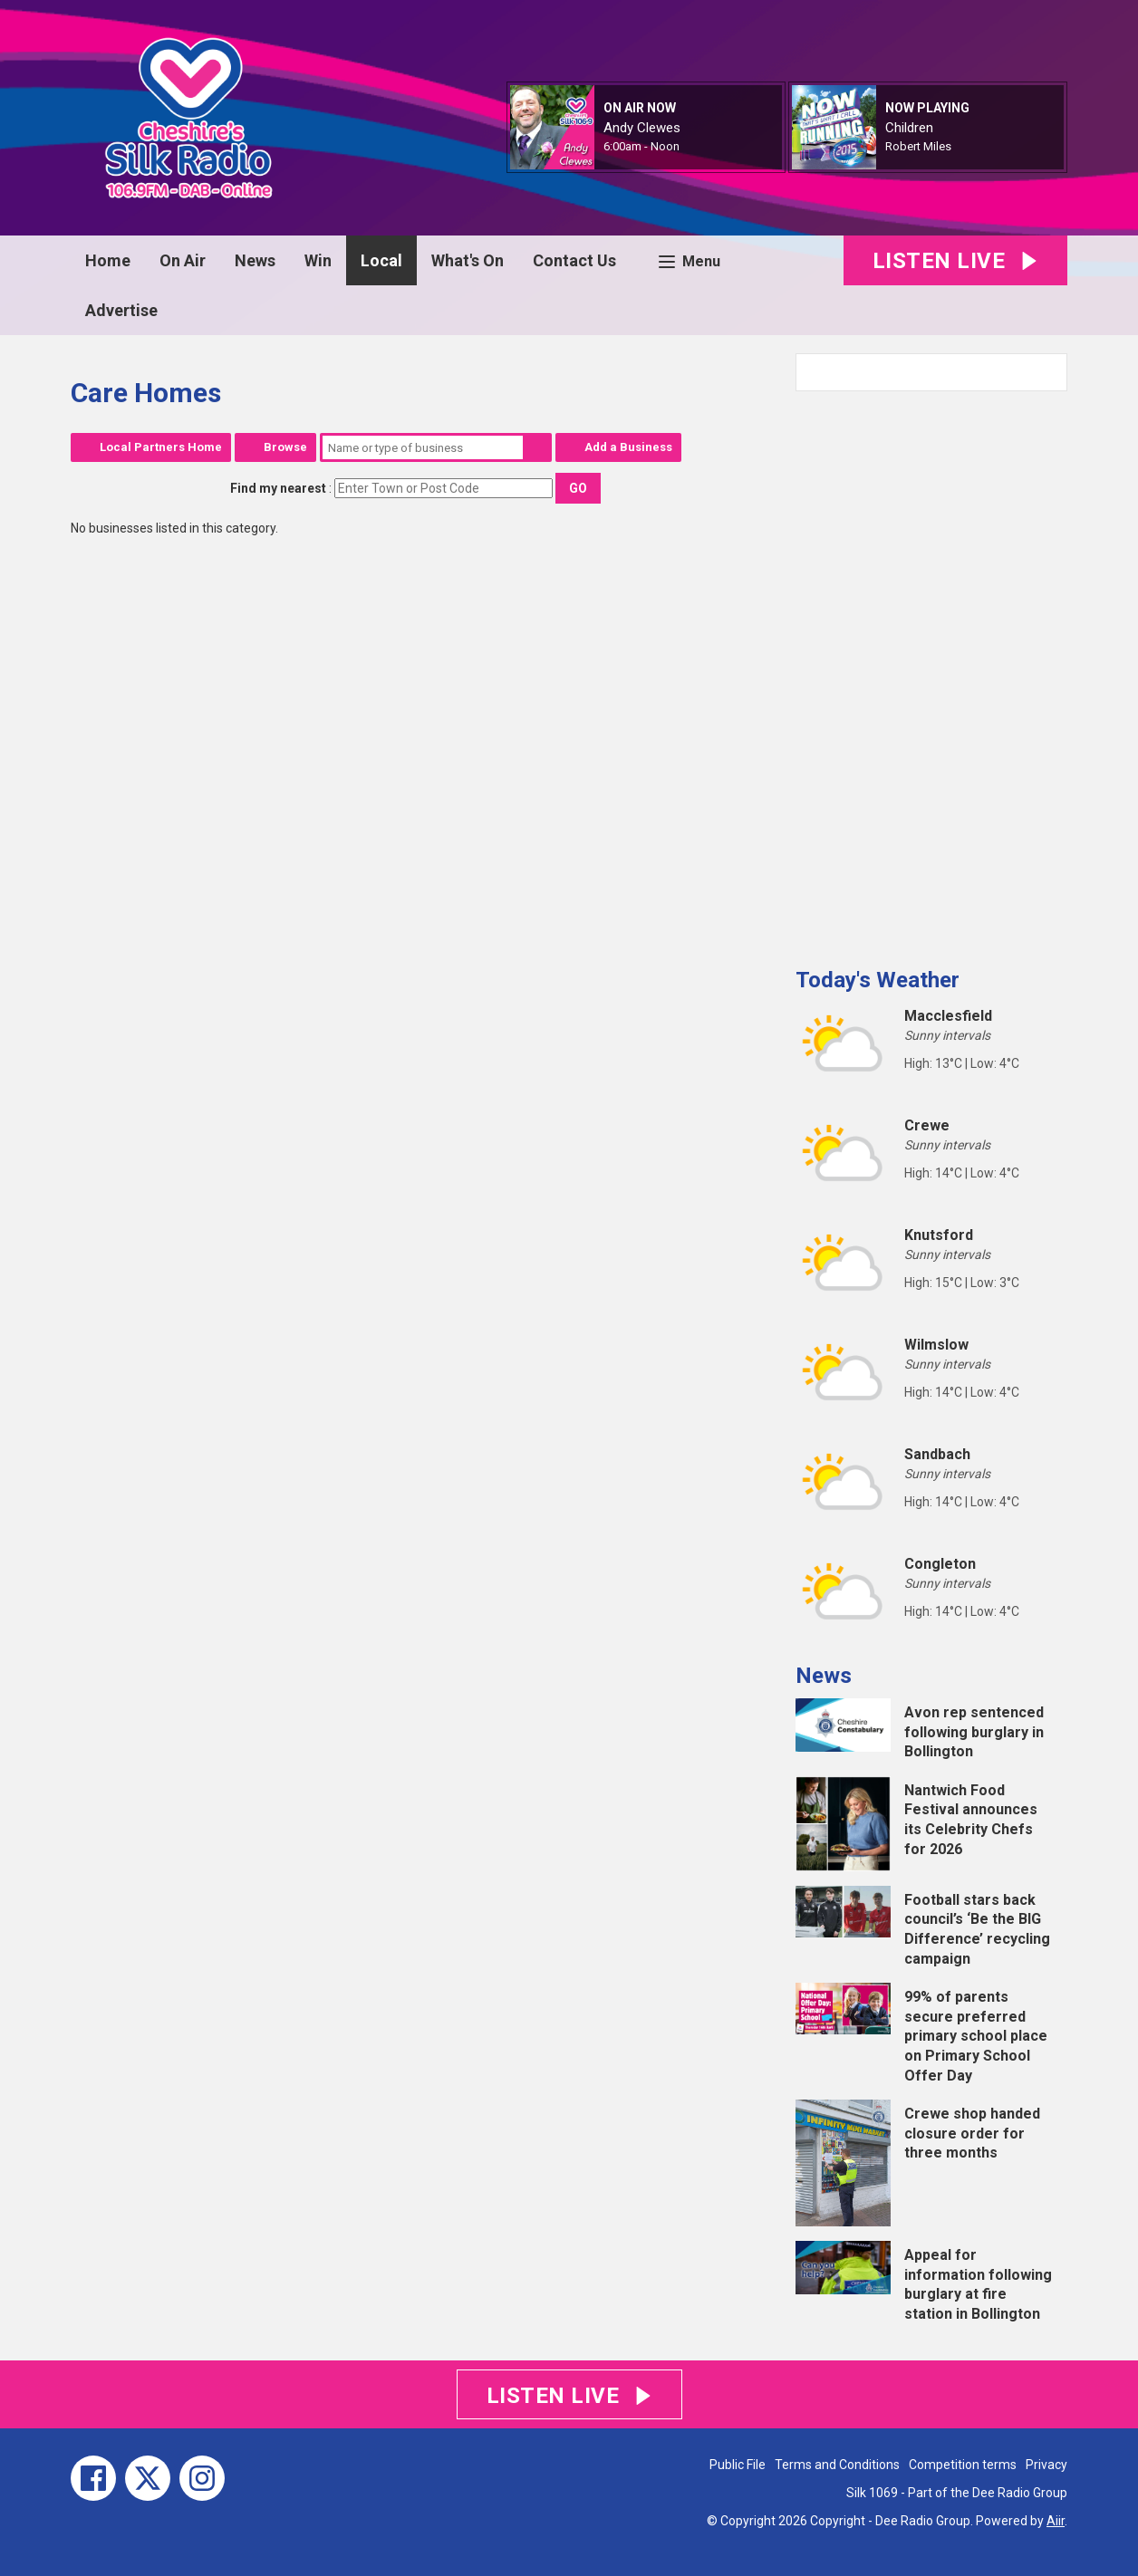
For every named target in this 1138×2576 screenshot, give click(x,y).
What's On (467, 260)
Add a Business (628, 447)
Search (537, 447)
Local (381, 260)
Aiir (1055, 2521)
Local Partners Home (161, 447)
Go (578, 488)
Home (107, 260)
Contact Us (574, 260)
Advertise (121, 310)
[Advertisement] (931, 672)
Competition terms (963, 2464)
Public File (737, 2464)
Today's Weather (878, 980)
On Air (182, 260)
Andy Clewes (641, 128)
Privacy (1046, 2464)
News (255, 260)
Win (318, 260)
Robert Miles (918, 146)
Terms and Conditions (837, 2464)
